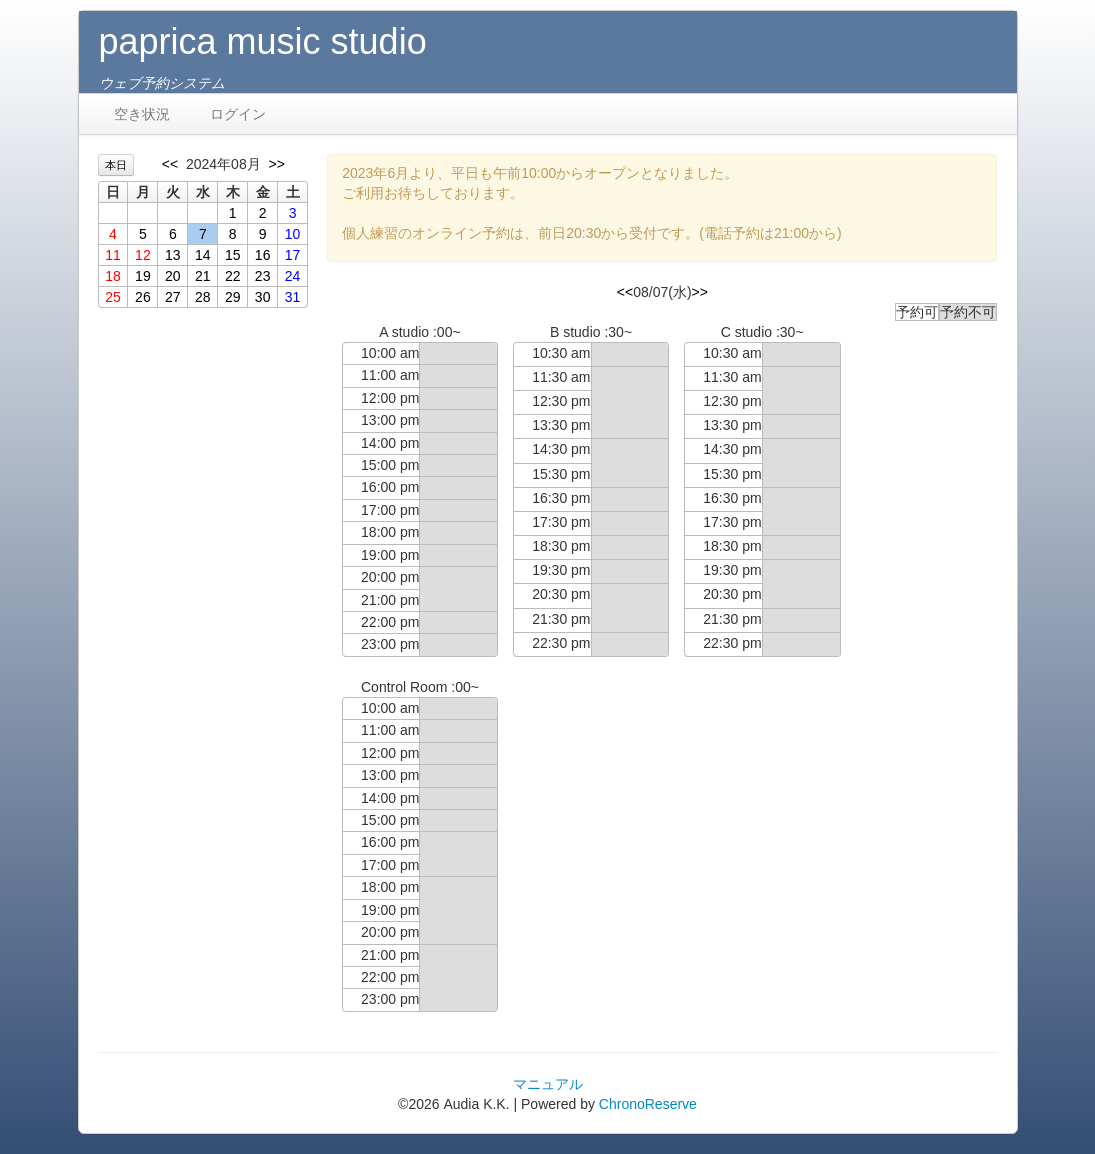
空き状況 (142, 114)
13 (173, 255)
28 (203, 297)
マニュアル (548, 1084)
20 (173, 276)
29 (233, 297)
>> (276, 164)
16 (263, 255)
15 (233, 255)
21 (203, 276)
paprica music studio (263, 41)
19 (143, 276)
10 (293, 234)
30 (263, 297)
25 (113, 297)
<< (170, 164)
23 (263, 276)
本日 (116, 165)
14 (203, 255)
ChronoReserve (648, 1104)
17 (293, 255)
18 (113, 276)
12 (143, 255)
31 (293, 297)
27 (173, 297)
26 (143, 297)
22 (233, 276)
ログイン (238, 114)
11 (113, 255)
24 (293, 276)
